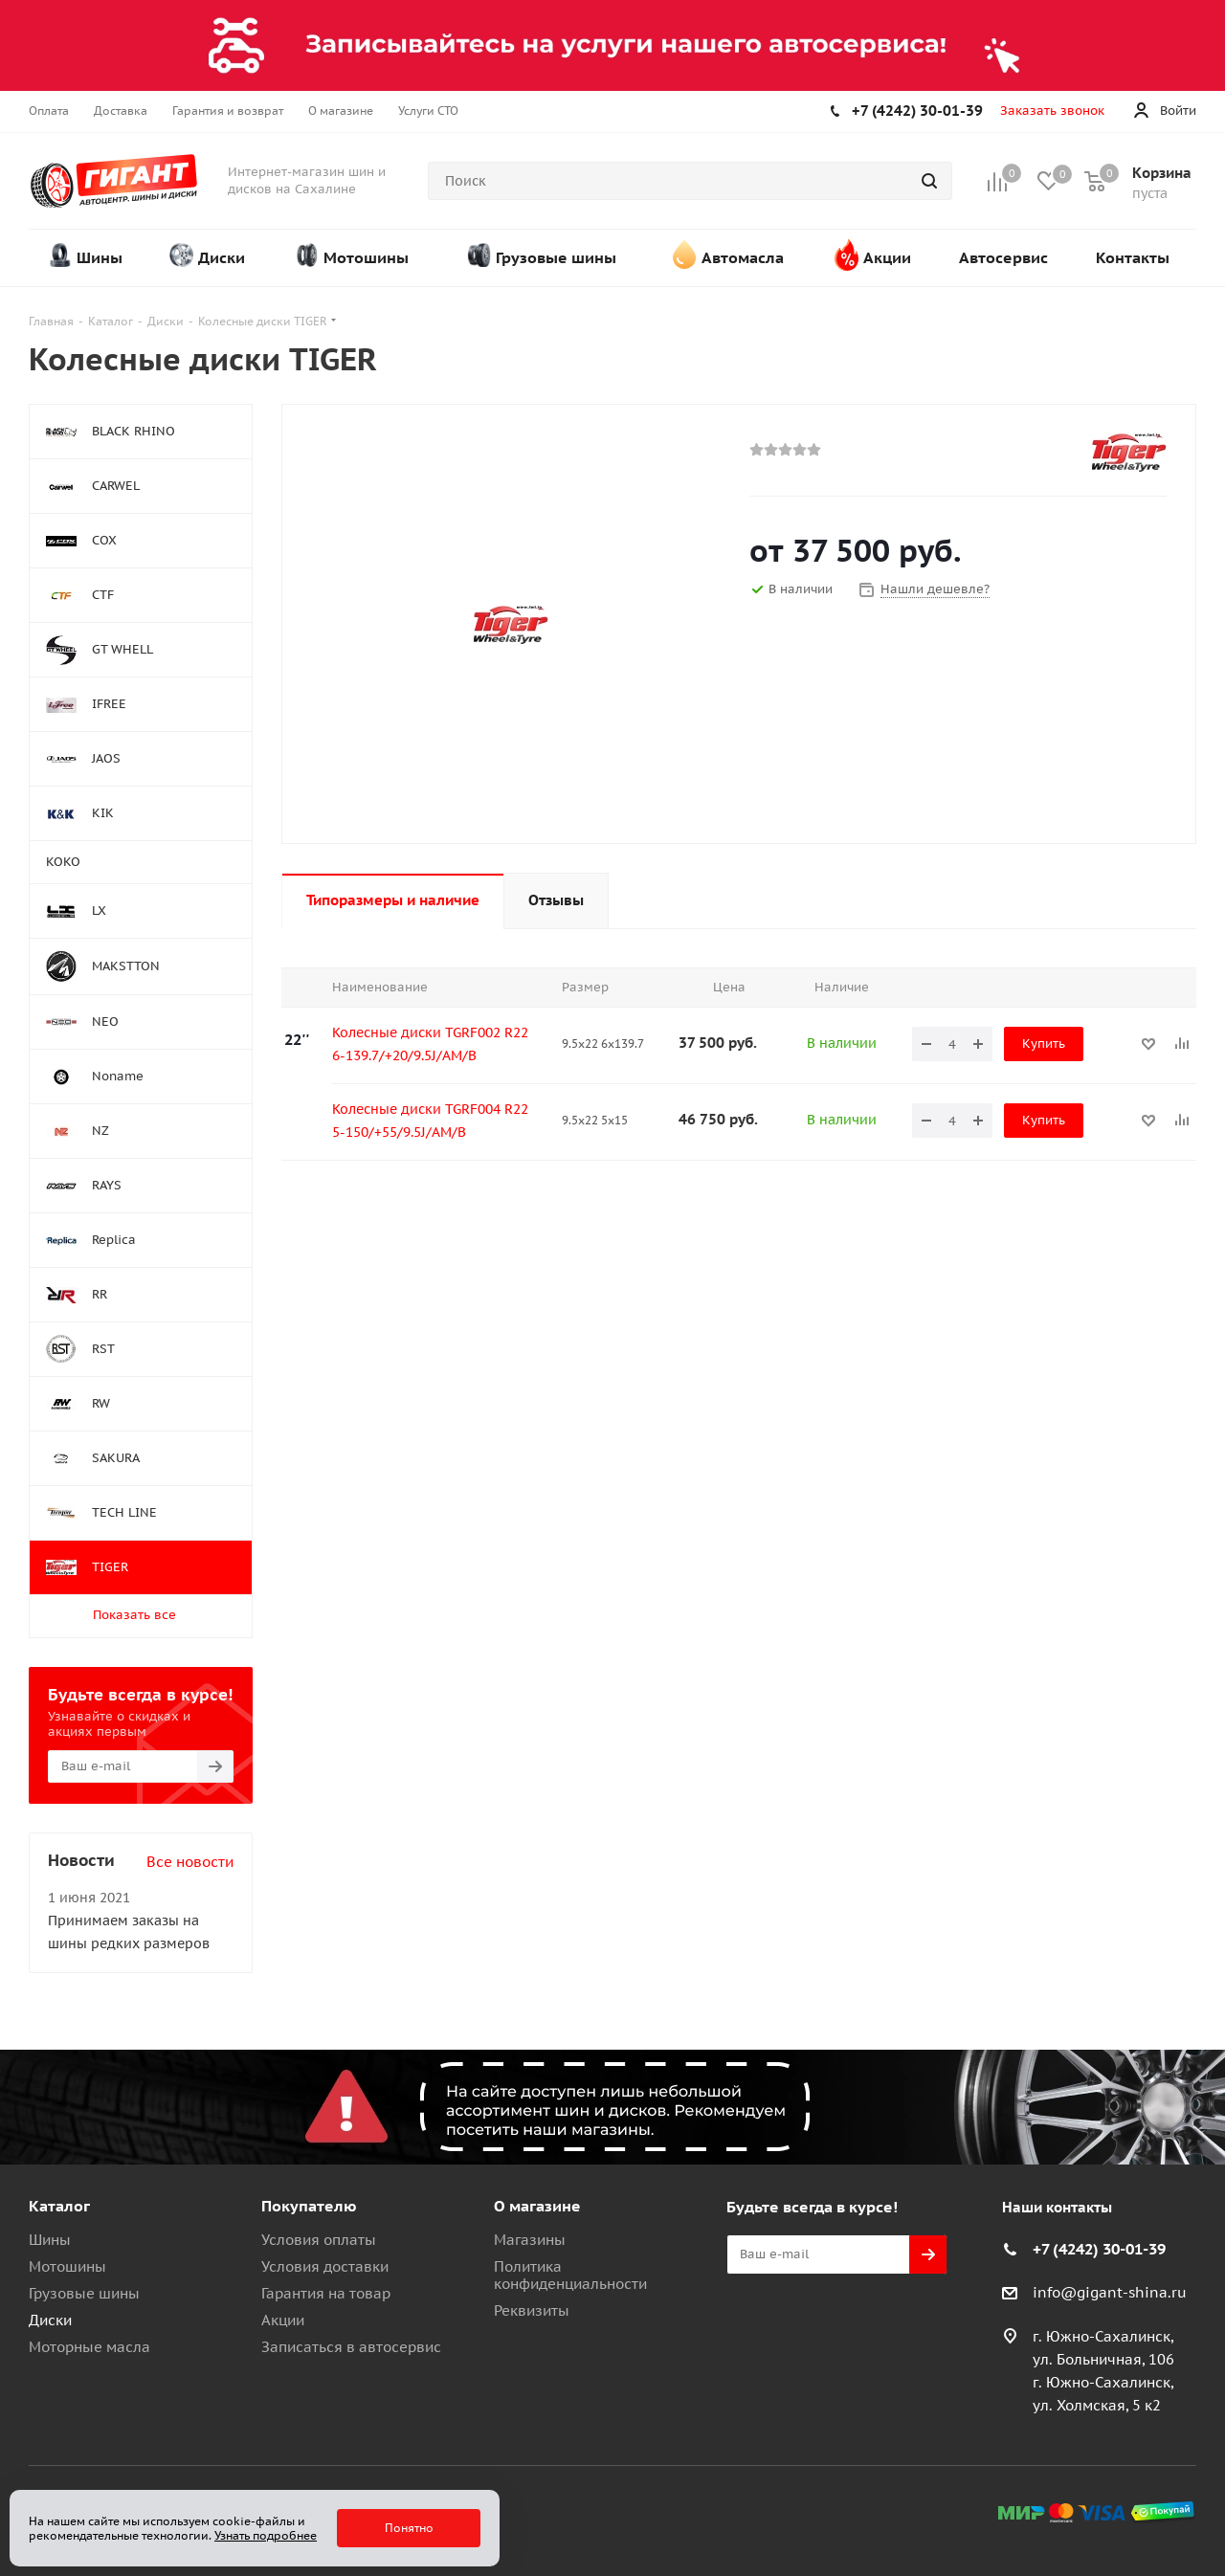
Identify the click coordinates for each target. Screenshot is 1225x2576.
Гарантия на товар (325, 2293)
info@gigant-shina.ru (1110, 2292)
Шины (50, 2240)
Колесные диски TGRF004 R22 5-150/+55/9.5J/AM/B (430, 1120)
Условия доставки (325, 2266)
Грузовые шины (84, 2293)
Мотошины (67, 2266)
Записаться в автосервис (351, 2347)
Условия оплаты (318, 2240)
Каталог (59, 2205)
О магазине (537, 2205)
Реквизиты (531, 2310)
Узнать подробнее (265, 2535)
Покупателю (309, 2205)
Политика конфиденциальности (570, 2275)
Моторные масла (89, 2347)
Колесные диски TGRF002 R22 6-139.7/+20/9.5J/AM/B (430, 1044)
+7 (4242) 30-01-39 (917, 110)
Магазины (530, 2240)
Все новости (190, 1862)
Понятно (409, 2527)
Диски (50, 2320)
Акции (282, 2320)
